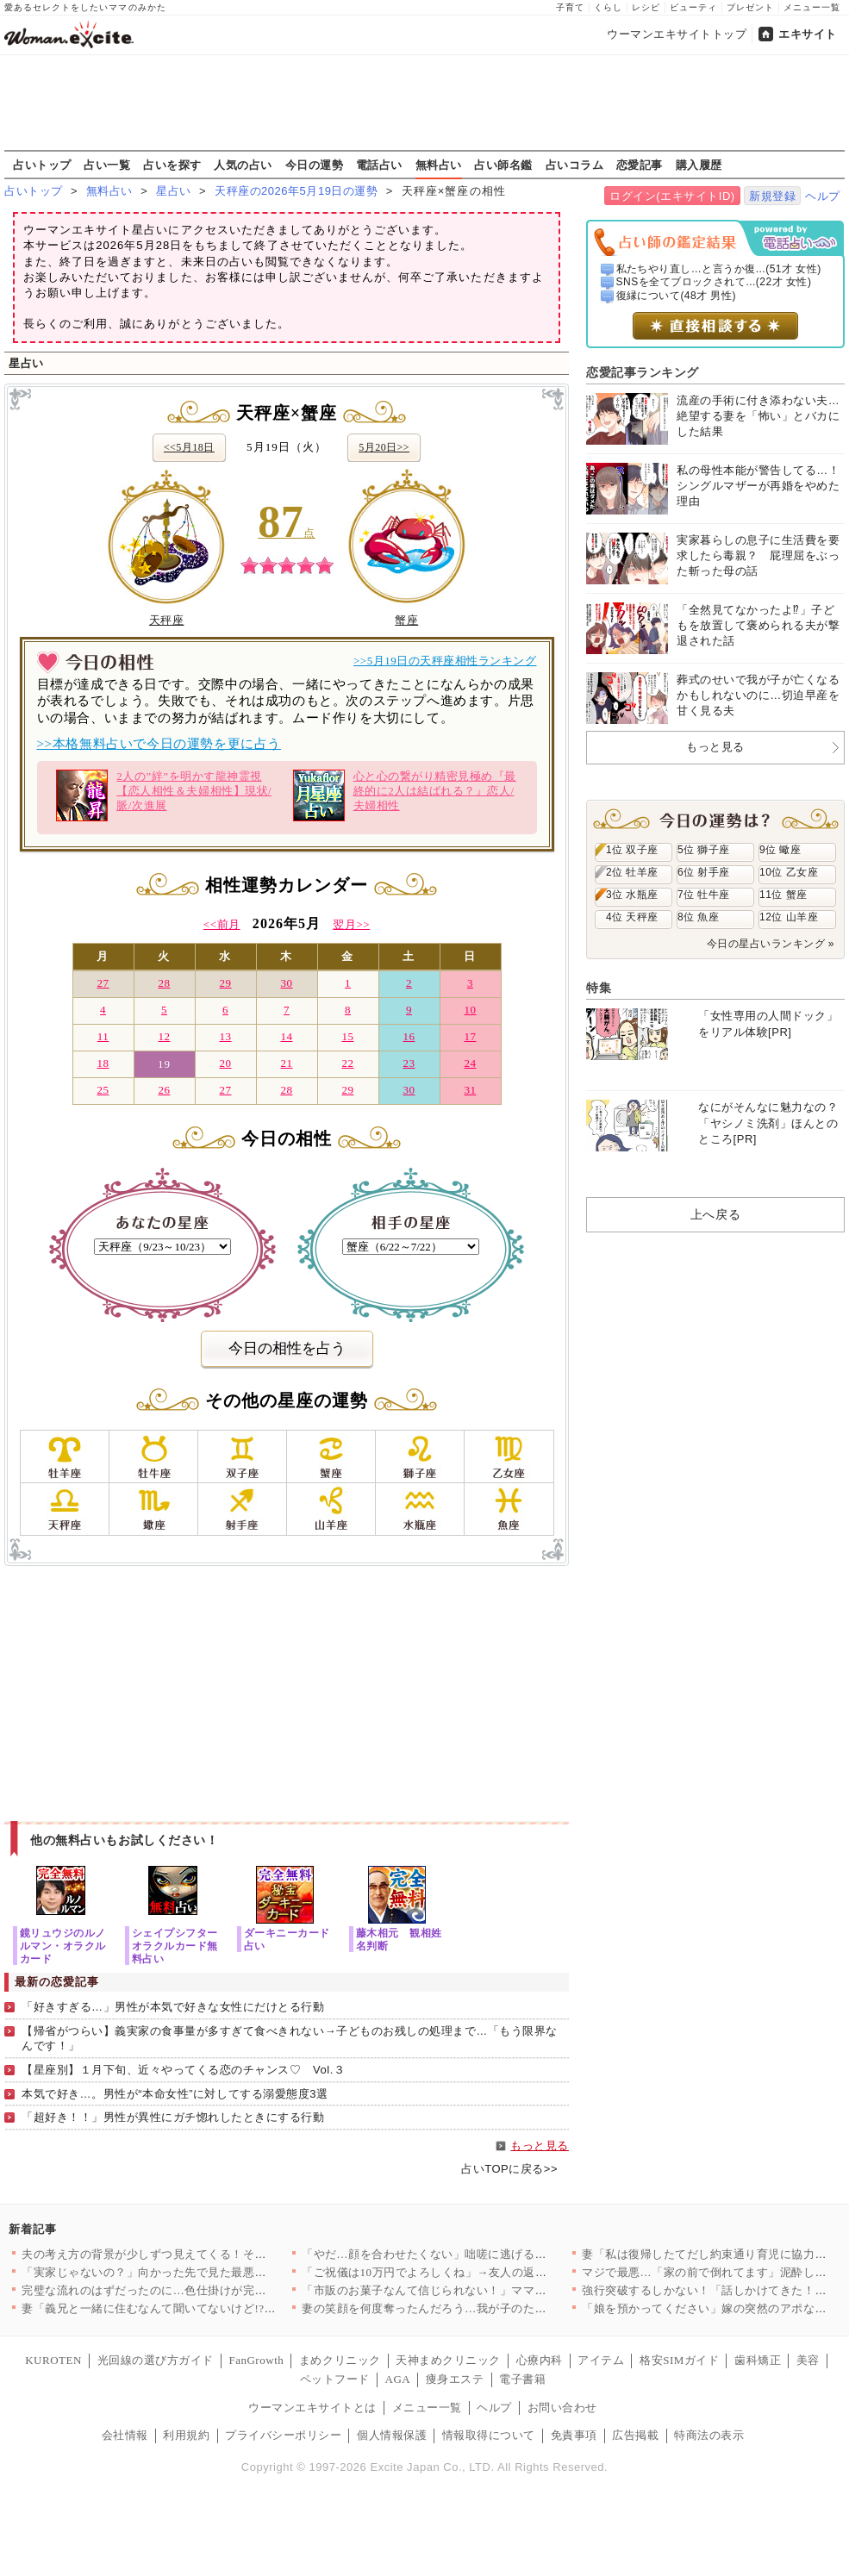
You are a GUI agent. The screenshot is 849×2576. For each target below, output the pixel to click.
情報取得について (488, 2435)
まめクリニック (340, 2360)
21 (286, 1063)
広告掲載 (635, 2435)
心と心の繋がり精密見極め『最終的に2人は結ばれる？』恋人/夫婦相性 (404, 795)
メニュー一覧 (811, 7)
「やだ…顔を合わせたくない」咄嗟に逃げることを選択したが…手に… (488, 2254)
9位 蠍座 (780, 850)
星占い (173, 190)
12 (164, 1036)
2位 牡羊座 (632, 872)
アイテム (600, 2360)
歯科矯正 (757, 2360)
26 (164, 1089)
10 (470, 1009)
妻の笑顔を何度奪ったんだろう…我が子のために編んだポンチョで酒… (488, 2308)
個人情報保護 (392, 2435)
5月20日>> (384, 447)
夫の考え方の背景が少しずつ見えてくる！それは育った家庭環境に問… (208, 2254)
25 (103, 1089)
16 (409, 1036)
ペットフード (335, 2379)
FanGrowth (256, 2360)
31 (470, 1089)
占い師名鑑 (503, 164)
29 (225, 982)
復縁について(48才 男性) (676, 296)
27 (103, 982)
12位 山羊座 (788, 917)
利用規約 (186, 2435)
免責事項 (574, 2435)
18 (103, 1063)
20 (225, 1063)
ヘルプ (822, 196)
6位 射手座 (703, 872)
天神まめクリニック (448, 2360)
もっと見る (539, 2145)
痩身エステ (455, 2379)
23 (409, 1063)
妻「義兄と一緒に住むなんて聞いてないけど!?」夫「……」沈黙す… (201, 2308)
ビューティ (693, 7)
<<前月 (221, 924)
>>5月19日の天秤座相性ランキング (445, 660)
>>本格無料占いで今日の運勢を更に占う (159, 744)
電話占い (379, 164)
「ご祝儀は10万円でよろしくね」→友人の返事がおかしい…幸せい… (483, 2272)
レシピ (646, 7)
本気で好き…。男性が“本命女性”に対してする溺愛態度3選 (175, 2093)
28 (164, 982)
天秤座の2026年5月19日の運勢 (296, 190)
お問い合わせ (562, 2407)
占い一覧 (107, 164)
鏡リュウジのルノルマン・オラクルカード (63, 1945)
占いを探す (172, 164)
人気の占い (243, 164)
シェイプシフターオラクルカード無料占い (175, 1945)
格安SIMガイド (679, 2360)
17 (470, 1036)
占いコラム (575, 164)
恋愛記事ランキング (642, 372)
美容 (808, 2360)
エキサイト (807, 34)
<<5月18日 (189, 447)
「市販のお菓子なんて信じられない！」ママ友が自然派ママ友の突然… (488, 2290)
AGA (398, 2379)
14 (286, 1036)
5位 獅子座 (703, 850)
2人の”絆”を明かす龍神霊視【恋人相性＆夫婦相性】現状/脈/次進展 (164, 795)
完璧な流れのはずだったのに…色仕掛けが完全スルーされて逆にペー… (208, 2290)
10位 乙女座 (788, 872)
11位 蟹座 (783, 895)
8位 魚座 (698, 917)
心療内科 (539, 2360)
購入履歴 (699, 164)
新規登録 (772, 196)
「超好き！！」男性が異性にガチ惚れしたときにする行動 (173, 2117)
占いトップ (42, 164)
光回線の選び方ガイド (155, 2360)
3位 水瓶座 (632, 895)
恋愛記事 (639, 164)
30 (286, 982)
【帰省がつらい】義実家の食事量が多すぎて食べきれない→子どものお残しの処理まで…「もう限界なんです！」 (290, 2038)
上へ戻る (715, 1214)
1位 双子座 (632, 850)
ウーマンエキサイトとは (312, 2407)
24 (470, 1063)
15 (347, 1036)
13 (225, 1036)
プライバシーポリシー (283, 2435)
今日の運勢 (314, 164)
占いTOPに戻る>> (509, 2168)
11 (103, 1036)
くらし (608, 7)
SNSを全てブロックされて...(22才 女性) (714, 282)
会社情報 (125, 2435)
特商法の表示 (709, 2435)
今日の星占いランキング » (770, 944)
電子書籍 (522, 2379)
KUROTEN (53, 2360)
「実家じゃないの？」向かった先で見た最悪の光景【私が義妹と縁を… (208, 2272)
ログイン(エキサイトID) (671, 196)
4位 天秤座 (632, 917)
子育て (570, 7)
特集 (598, 988)
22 (347, 1063)
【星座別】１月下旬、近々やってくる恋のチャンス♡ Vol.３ (183, 2069)
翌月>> (351, 924)
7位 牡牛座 (703, 895)
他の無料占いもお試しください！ (124, 1840)
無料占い (438, 164)
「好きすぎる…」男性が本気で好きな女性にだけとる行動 (173, 2006)
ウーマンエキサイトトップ (676, 34)
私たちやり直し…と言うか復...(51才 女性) (718, 269)
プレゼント (750, 7)
